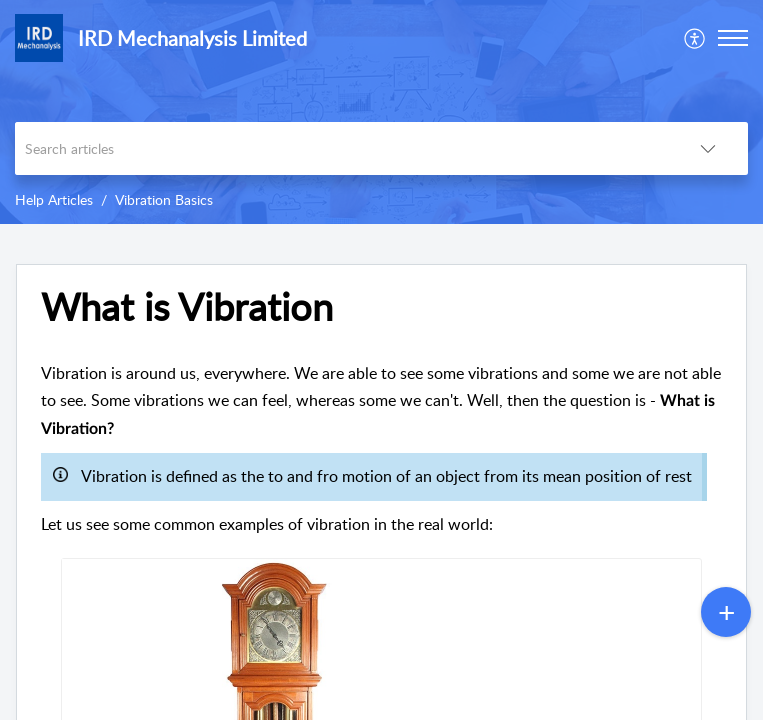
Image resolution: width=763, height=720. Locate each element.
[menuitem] (695, 38)
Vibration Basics (164, 199)
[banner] (381, 112)
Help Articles (54, 199)
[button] (695, 38)
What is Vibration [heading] (187, 307)
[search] (341, 148)
